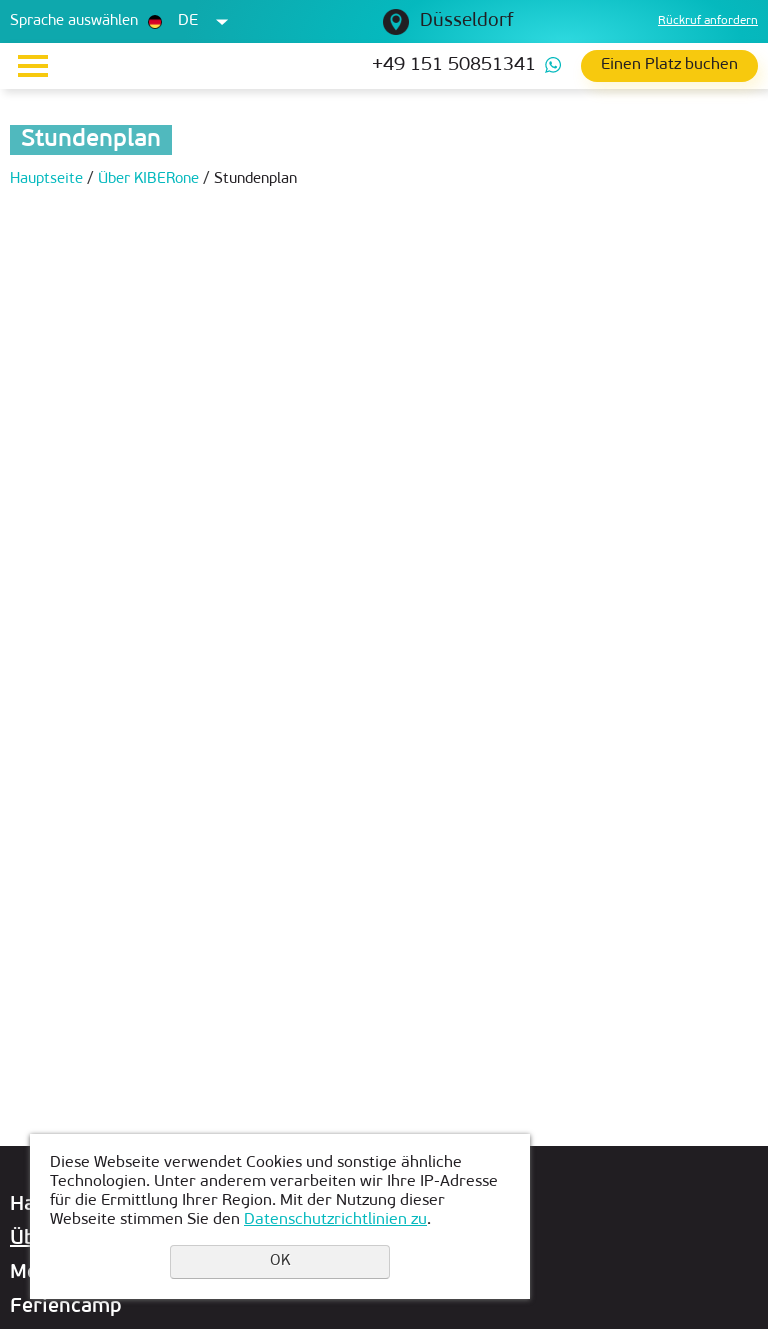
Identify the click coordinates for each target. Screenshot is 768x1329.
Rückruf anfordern (708, 21)
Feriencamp (66, 1307)
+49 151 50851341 (454, 65)
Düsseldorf (466, 21)
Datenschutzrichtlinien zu (335, 1220)
